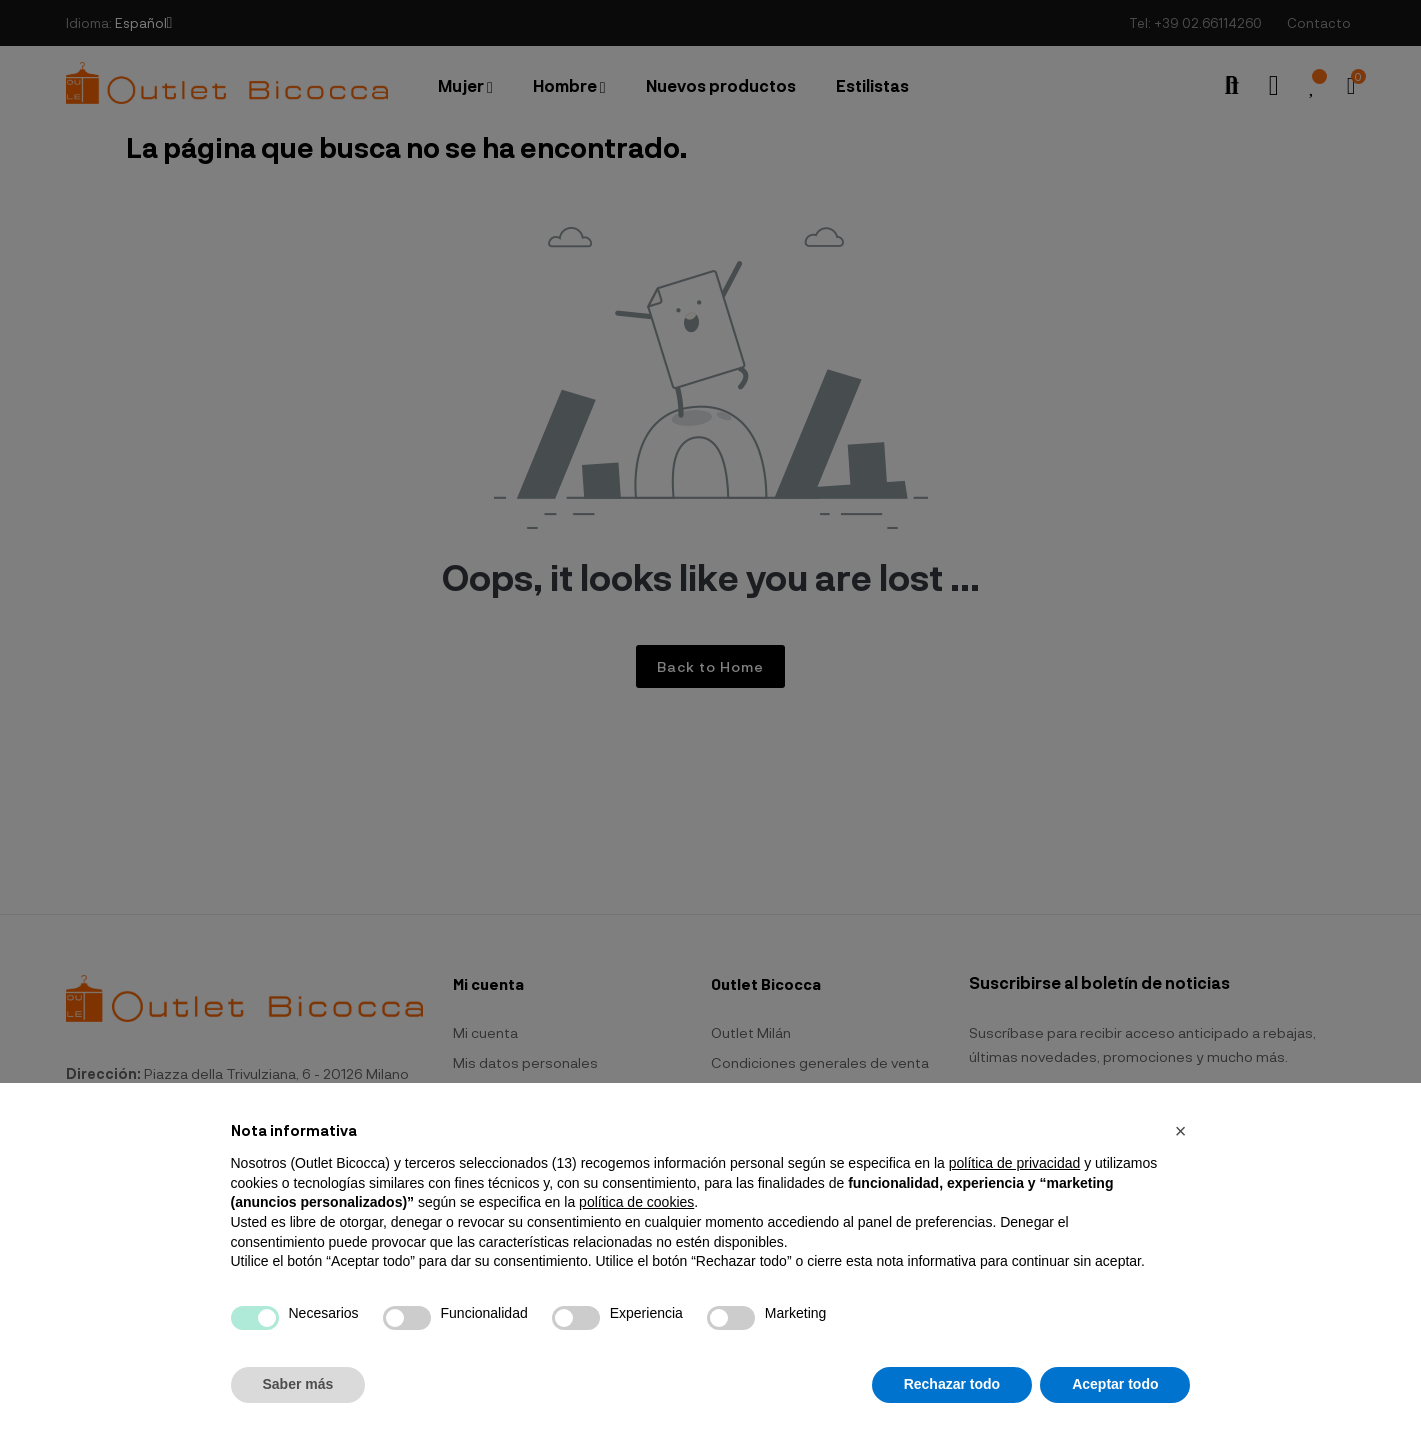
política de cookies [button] (636, 1202)
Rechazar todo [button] (952, 1384)
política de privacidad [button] (1015, 1163)
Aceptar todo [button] (1115, 1384)
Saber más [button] (298, 1384)
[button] (1181, 1131)
